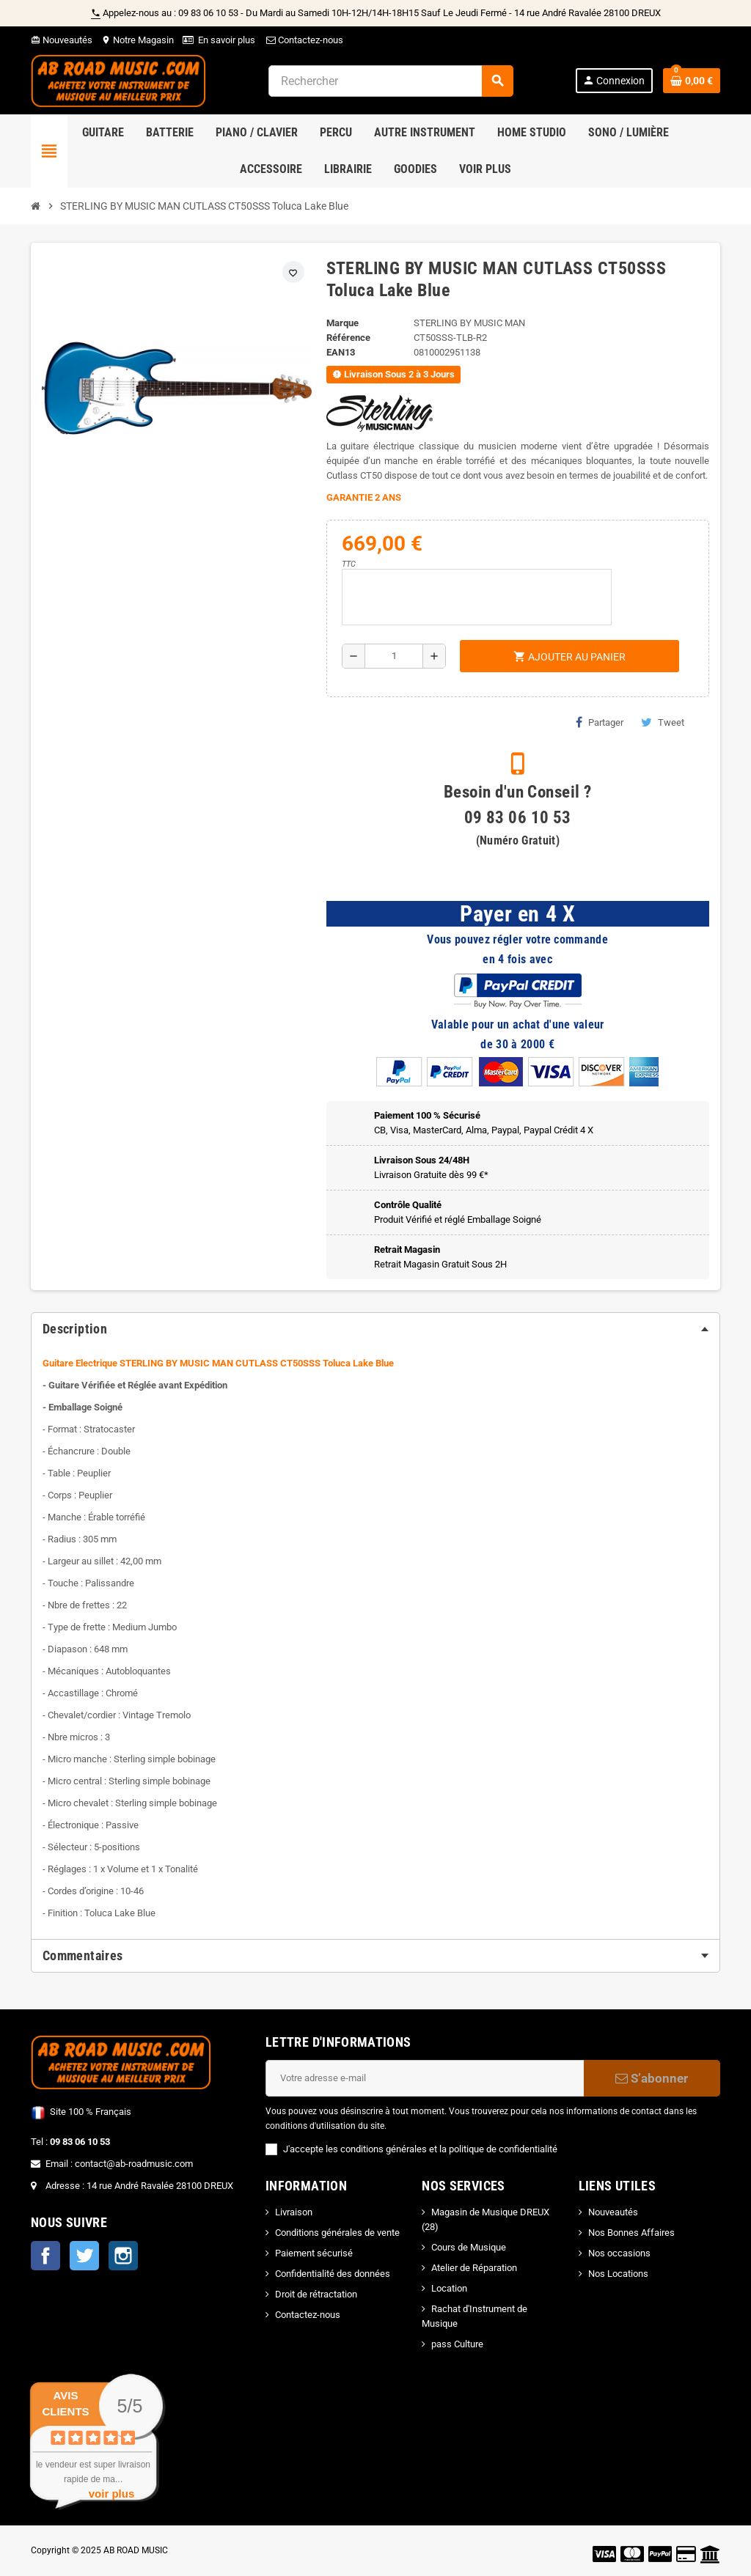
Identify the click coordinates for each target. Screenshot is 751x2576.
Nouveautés (61, 39)
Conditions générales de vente (337, 2232)
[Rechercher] (390, 81)
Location (449, 2288)
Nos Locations (618, 2273)
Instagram (123, 2255)
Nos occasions (619, 2253)
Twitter (84, 2255)
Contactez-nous (303, 39)
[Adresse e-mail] (424, 2078)
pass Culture (457, 2343)
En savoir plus (226, 39)
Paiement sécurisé (314, 2253)
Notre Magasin (137, 39)
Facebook (45, 2255)
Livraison (293, 2212)
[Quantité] (393, 656)
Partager (599, 722)
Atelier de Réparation (474, 2267)
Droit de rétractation (316, 2294)
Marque (342, 322)
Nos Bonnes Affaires (631, 2232)
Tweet (662, 722)
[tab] (375, 1329)
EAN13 (340, 352)
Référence (348, 337)
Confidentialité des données (332, 2273)
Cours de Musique (468, 2247)
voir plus (112, 2493)
